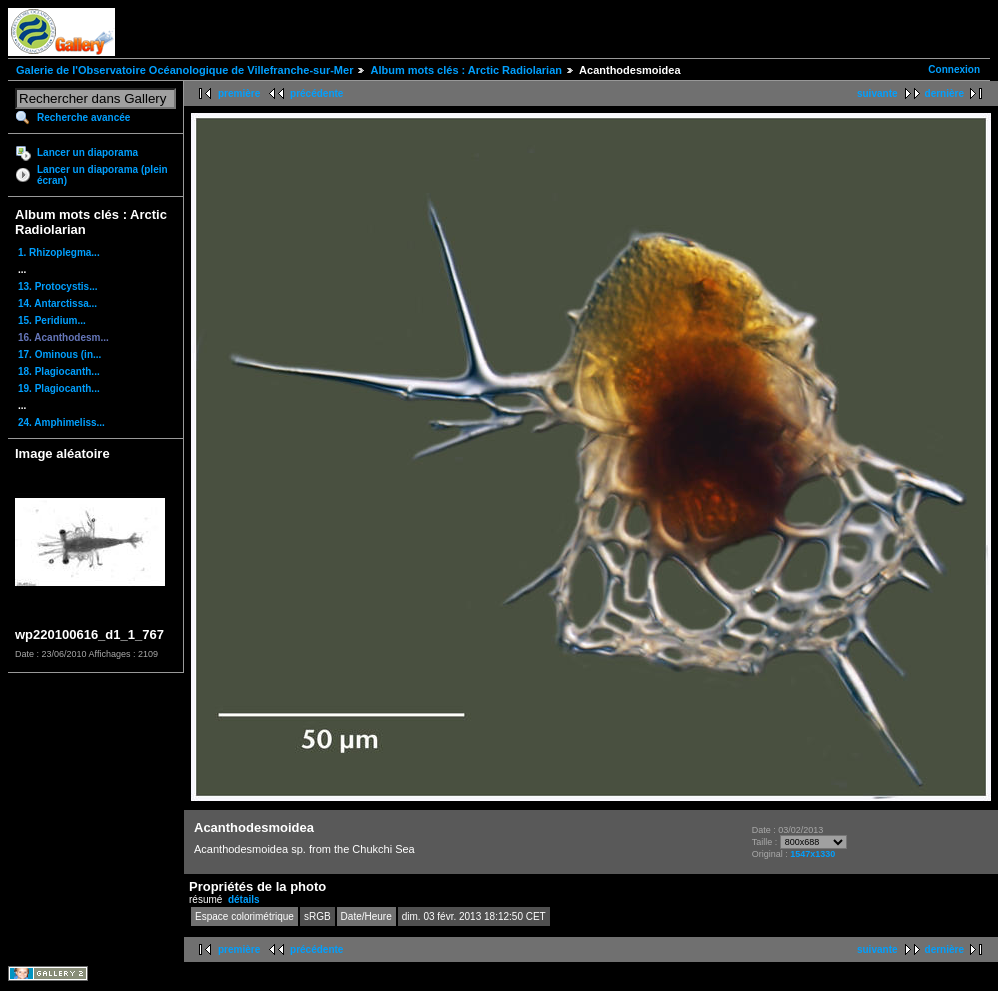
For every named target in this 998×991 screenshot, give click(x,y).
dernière (944, 93)
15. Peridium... (52, 320)
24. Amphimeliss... (61, 422)
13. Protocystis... (57, 286)
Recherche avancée (83, 117)
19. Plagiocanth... (59, 388)
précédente (316, 93)
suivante (877, 93)
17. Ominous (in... (59, 354)
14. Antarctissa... (57, 303)
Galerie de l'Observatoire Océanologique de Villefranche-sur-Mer (184, 70)
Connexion (954, 69)
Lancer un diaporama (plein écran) (102, 175)
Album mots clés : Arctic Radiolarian (466, 70)
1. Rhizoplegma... (59, 252)
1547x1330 (812, 854)
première (239, 93)
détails (244, 899)
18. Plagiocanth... (59, 371)
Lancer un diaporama (87, 152)
